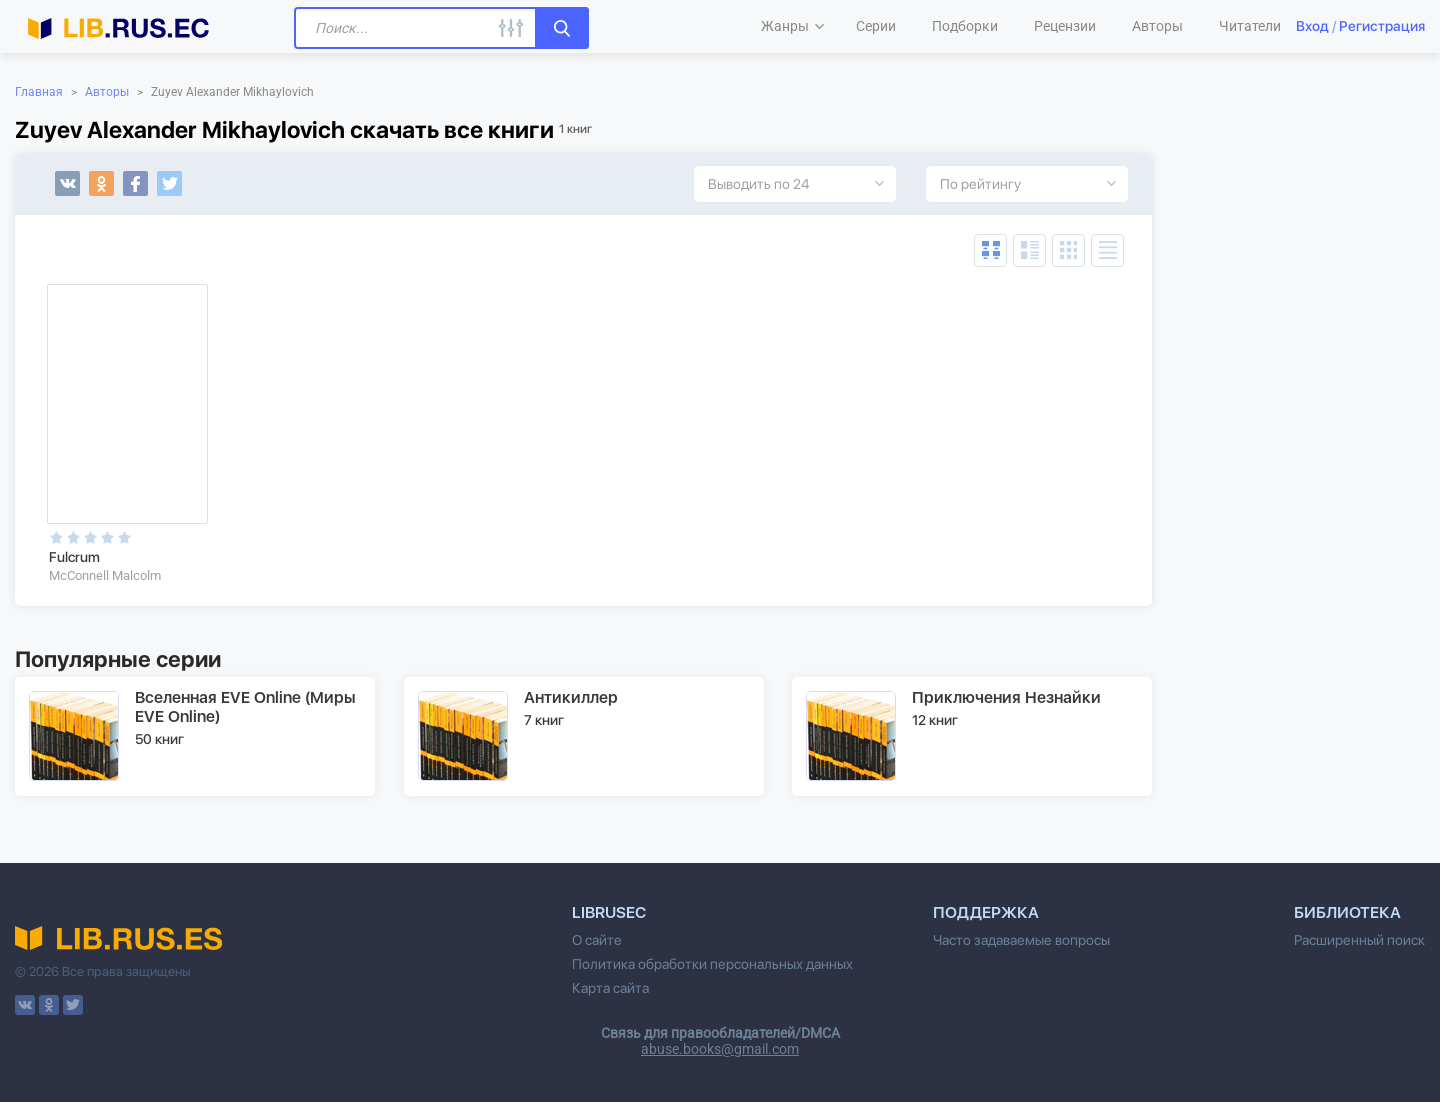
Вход (1312, 26)
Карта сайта (610, 988)
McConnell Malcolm (105, 575)
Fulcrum (74, 557)
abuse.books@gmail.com (720, 1049)
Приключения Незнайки (1006, 697)
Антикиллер (571, 697)
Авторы (107, 92)
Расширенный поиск (1359, 940)
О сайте (597, 940)
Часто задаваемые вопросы (1021, 940)
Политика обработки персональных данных (712, 964)
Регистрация (1382, 26)
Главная (39, 92)
